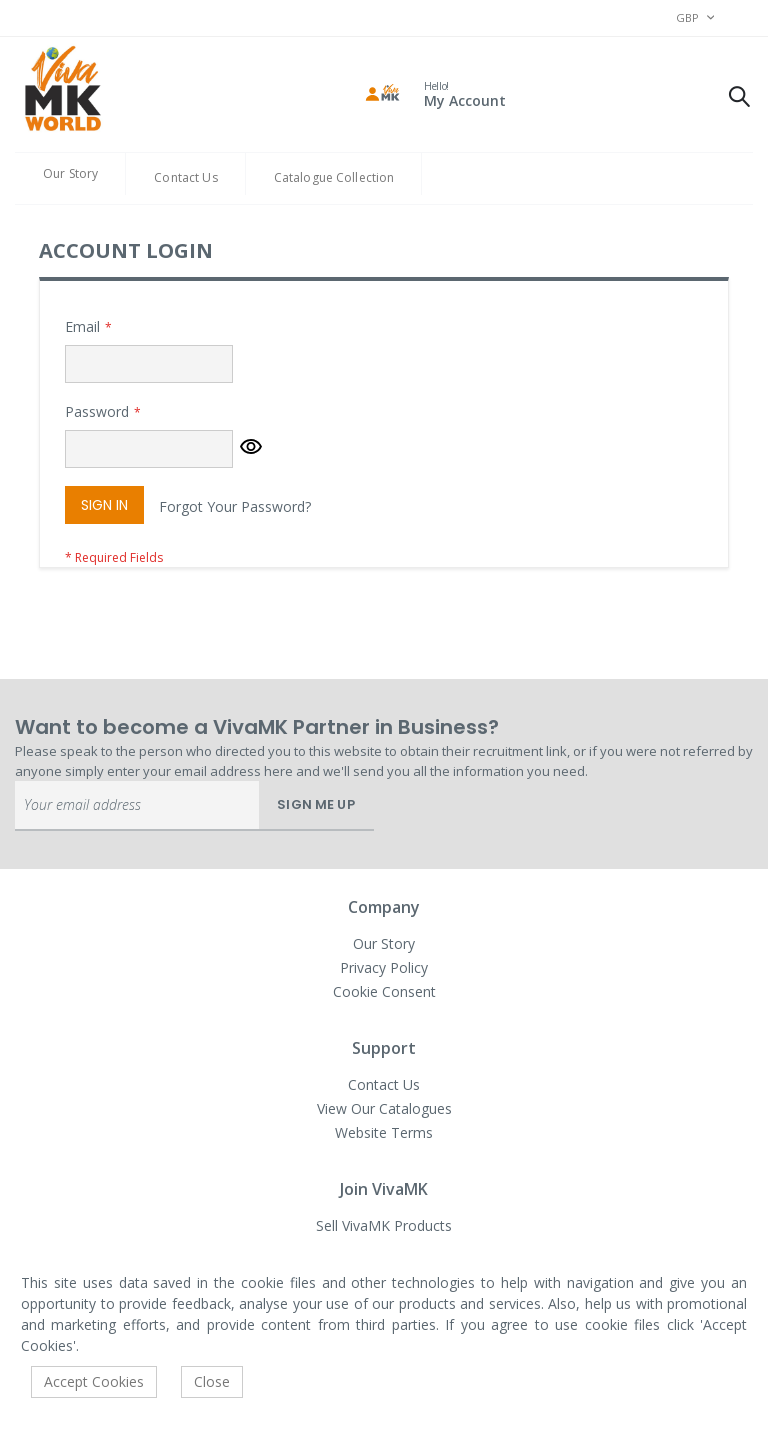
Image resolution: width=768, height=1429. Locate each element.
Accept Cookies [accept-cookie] (94, 1381)
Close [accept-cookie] (212, 1381)
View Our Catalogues (384, 1108)
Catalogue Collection (334, 177)
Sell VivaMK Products (384, 1225)
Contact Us (185, 177)
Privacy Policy (384, 967)
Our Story (70, 173)
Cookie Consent (384, 991)
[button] (251, 449)
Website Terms (384, 1132)
